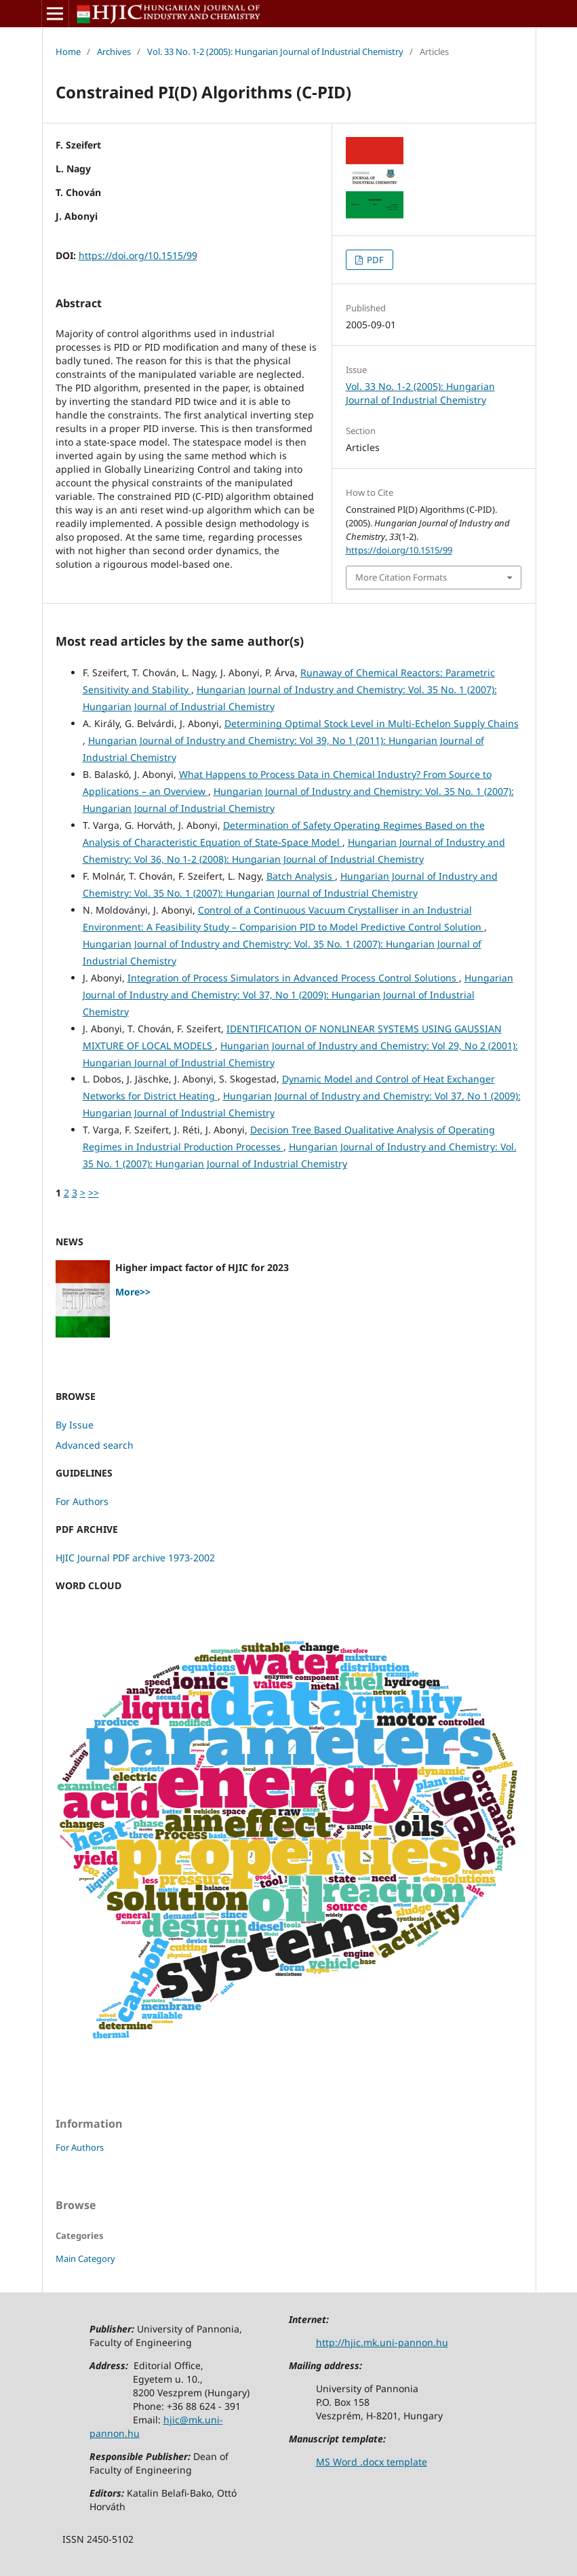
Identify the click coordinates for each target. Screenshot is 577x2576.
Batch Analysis (300, 876)
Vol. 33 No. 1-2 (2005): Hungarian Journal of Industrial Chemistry (275, 51)
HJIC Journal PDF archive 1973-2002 (135, 1557)
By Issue (75, 1424)
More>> (133, 1291)
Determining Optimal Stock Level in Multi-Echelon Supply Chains (371, 723)
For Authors (82, 1501)
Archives (114, 51)
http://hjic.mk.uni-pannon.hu (382, 2342)
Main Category (85, 2258)
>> (93, 1192)
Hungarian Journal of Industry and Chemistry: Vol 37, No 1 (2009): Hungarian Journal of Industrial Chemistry (298, 994)
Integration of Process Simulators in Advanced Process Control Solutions (293, 977)
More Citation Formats (401, 577)
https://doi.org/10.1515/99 (138, 255)
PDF (374, 260)
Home (68, 51)
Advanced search (95, 1445)
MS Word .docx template (371, 2461)
